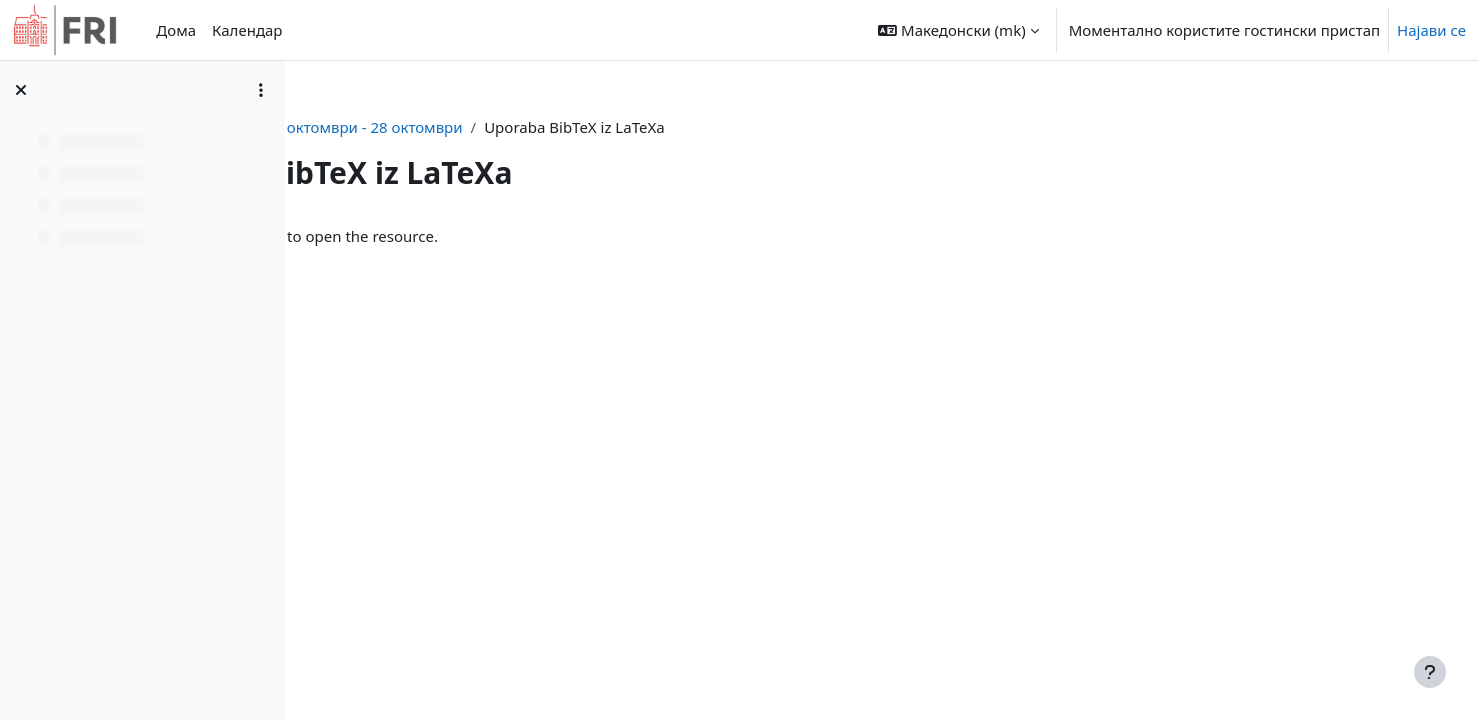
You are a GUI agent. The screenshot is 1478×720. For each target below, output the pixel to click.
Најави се (1431, 30)
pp (506, 127)
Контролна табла (414, 127)
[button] (958, 30)
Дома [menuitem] (176, 30)
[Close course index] (21, 90)
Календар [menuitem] (247, 30)
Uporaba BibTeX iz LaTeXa (473, 236)
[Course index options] (261, 90)
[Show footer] (1430, 672)
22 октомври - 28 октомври (635, 127)
